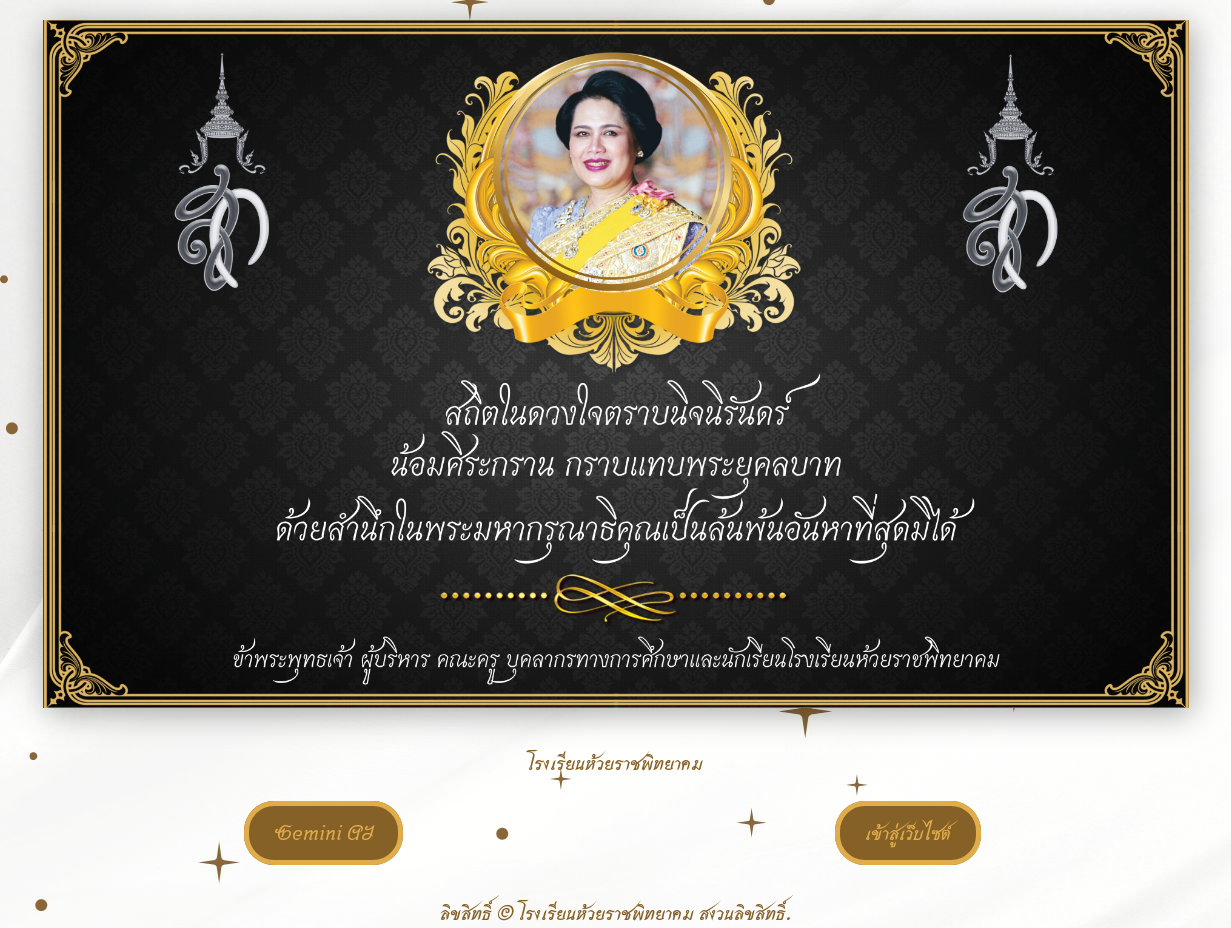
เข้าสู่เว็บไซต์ (908, 833)
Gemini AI (323, 833)
